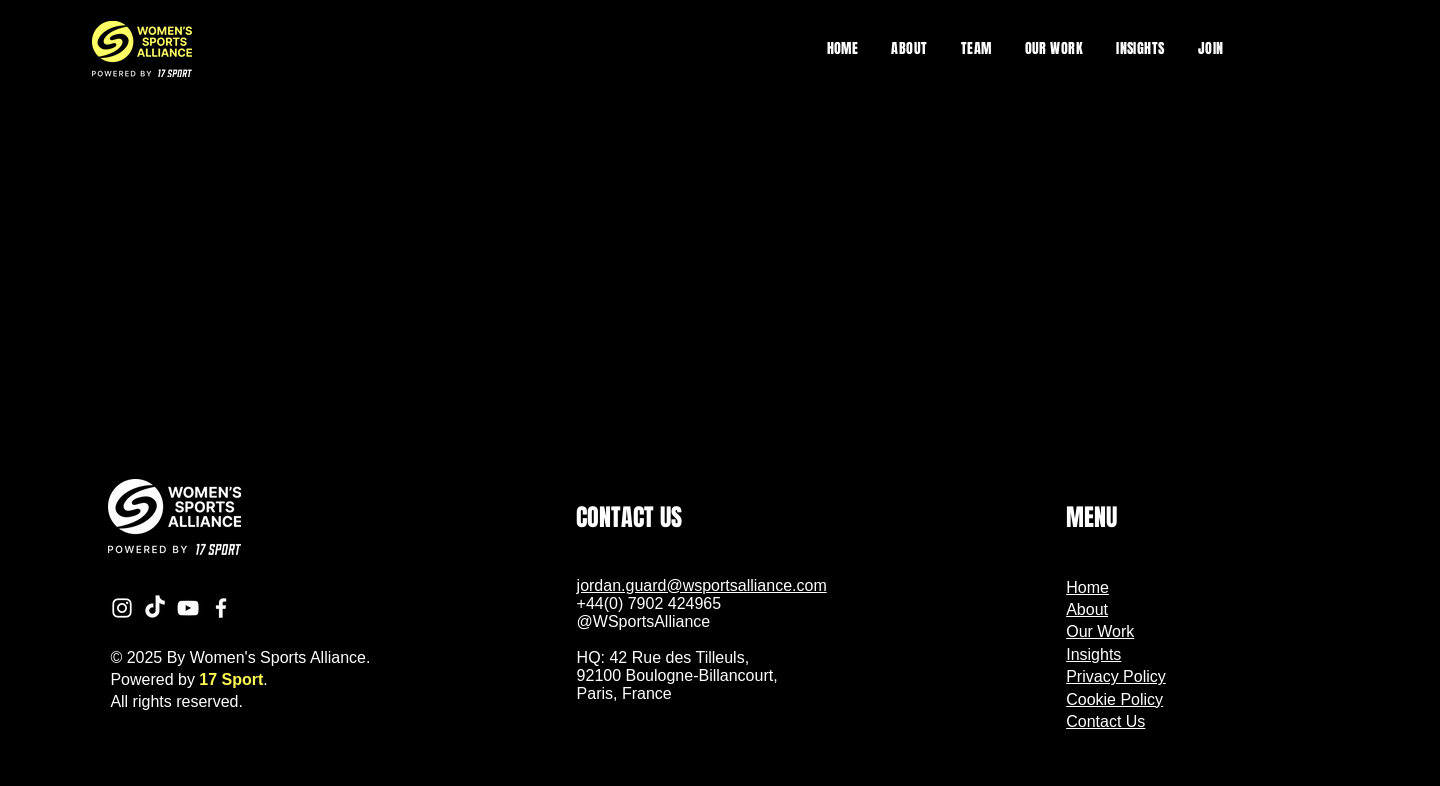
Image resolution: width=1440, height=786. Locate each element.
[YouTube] (188, 608)
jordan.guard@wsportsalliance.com (702, 585)
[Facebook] (221, 608)
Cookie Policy (1114, 699)
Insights (1093, 654)
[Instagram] (122, 608)
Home (1087, 587)
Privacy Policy (1116, 676)
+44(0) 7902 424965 (649, 603)
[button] (1054, 48)
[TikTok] (155, 608)
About (1087, 609)
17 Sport (231, 679)
